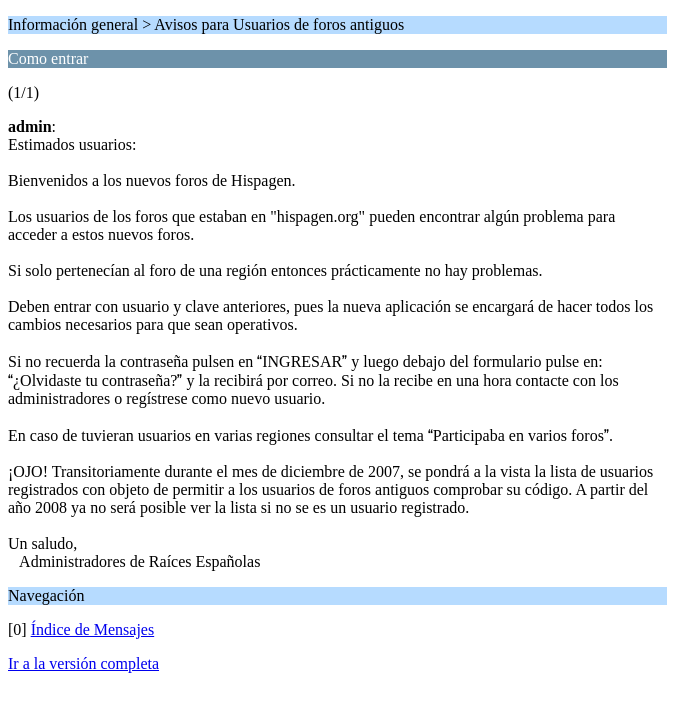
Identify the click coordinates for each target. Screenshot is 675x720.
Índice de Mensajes (93, 629)
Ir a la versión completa (83, 663)
